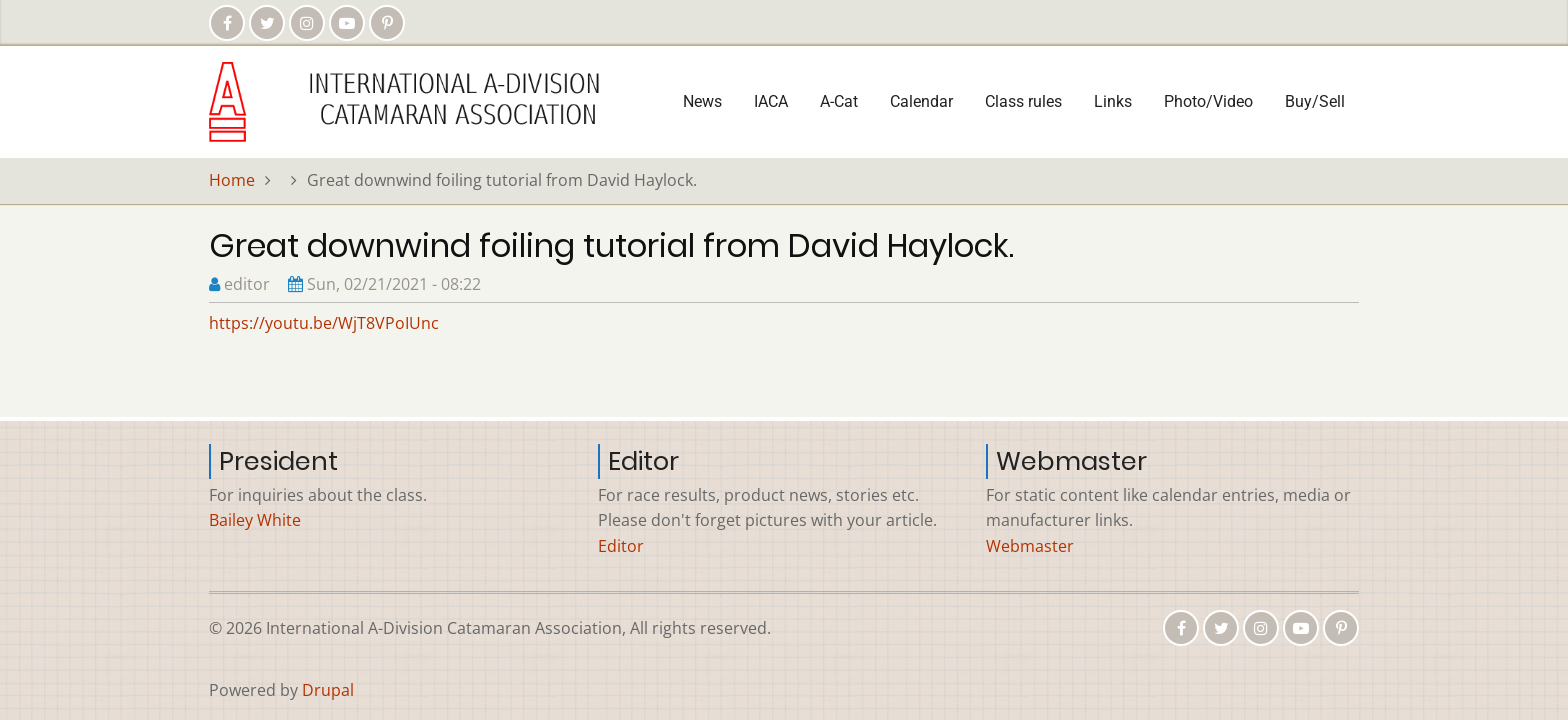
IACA (771, 101)
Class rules (1023, 101)
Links (1113, 101)
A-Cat (839, 101)
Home (232, 180)
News (702, 101)
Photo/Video (1208, 101)
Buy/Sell (1315, 101)
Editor (621, 546)
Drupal (328, 690)
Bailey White (255, 520)
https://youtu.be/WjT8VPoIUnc (324, 323)
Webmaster (1030, 546)
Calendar (921, 101)
